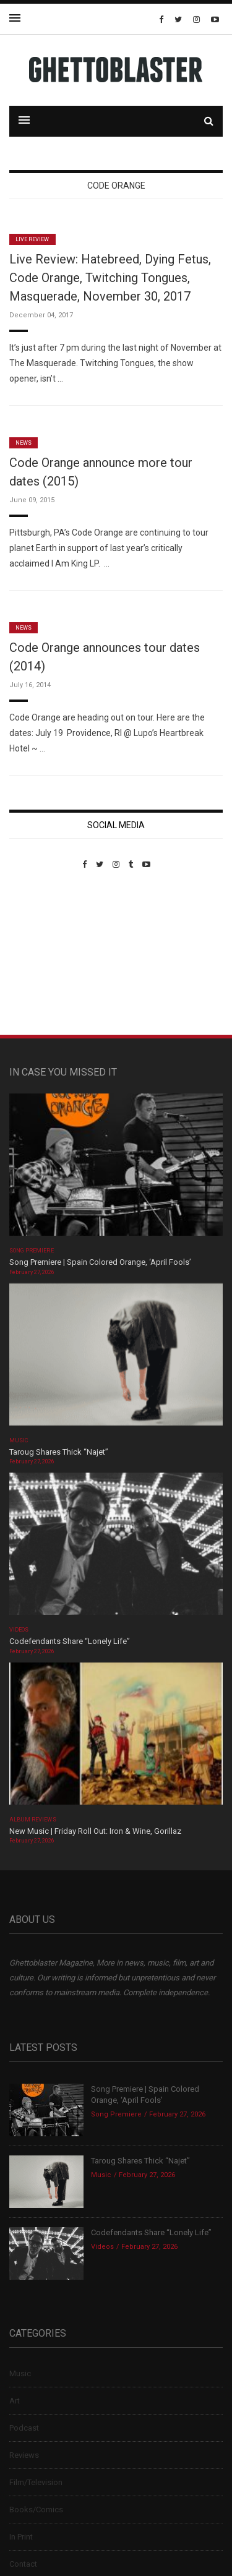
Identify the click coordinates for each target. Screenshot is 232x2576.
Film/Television (35, 2482)
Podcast (24, 2428)
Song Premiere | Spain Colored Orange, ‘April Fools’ (100, 1262)
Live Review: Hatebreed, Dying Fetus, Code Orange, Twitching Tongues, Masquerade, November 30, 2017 (110, 278)
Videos (18, 1630)
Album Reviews (32, 1819)
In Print (21, 2536)
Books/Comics (36, 2509)
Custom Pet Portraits (45, 954)
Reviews (24, 2455)
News (23, 443)
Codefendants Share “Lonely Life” (70, 1641)
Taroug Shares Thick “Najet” (58, 1452)
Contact (23, 2564)
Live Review (32, 239)
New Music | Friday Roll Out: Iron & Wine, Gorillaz (95, 1831)
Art (14, 2400)
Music (18, 1440)
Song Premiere (31, 1250)
